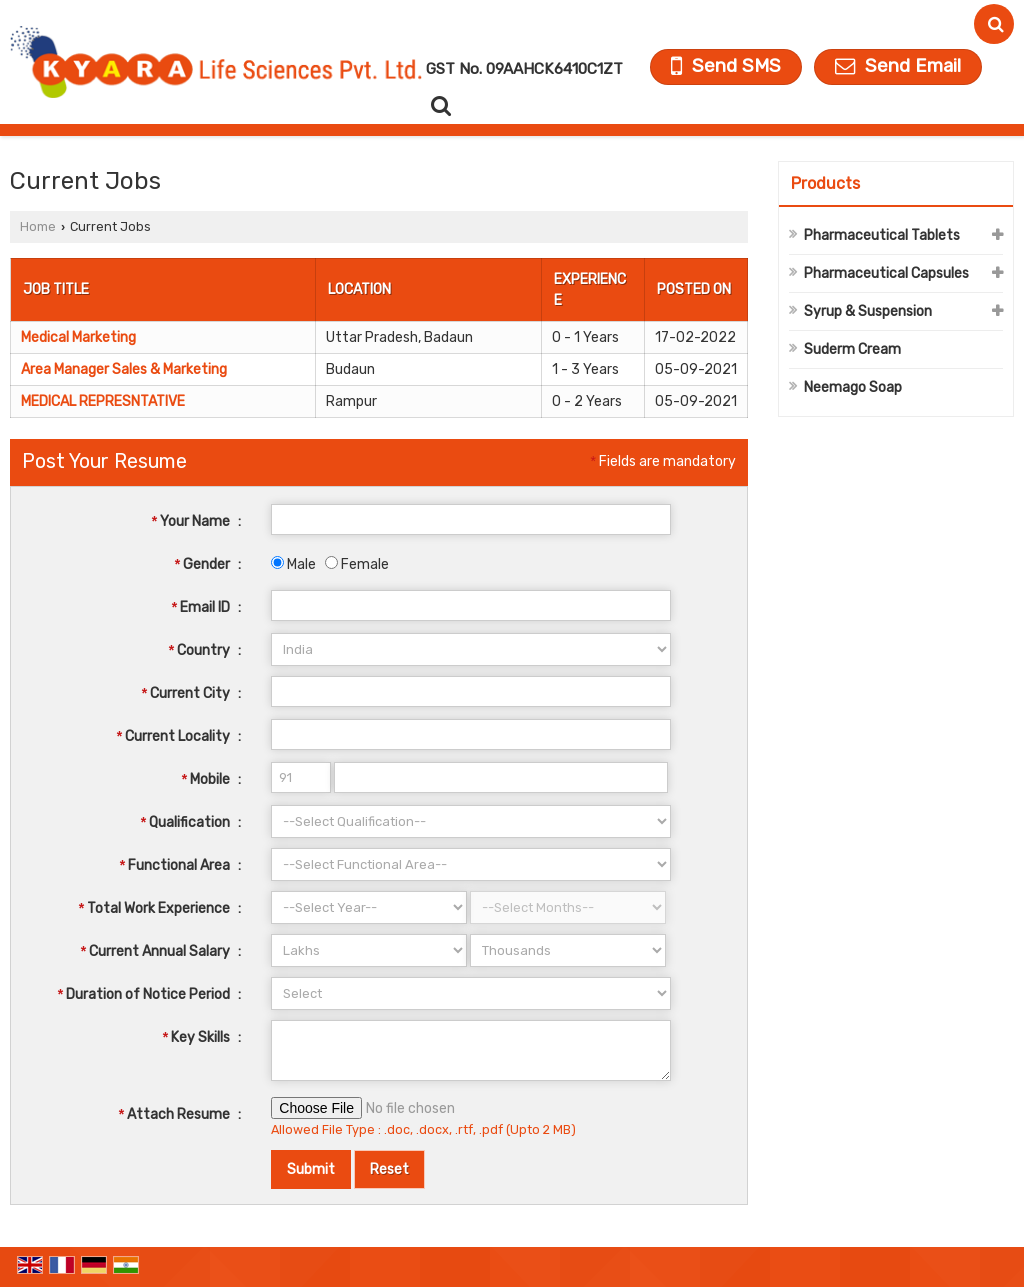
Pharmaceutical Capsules (886, 273)
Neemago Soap (853, 387)
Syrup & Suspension (868, 311)
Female (357, 564)
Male (293, 564)
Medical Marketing (78, 337)
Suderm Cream (852, 349)
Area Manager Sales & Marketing (124, 369)
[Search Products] (438, 106)
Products (825, 183)
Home (38, 226)
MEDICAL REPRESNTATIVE (103, 401)
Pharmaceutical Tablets (882, 235)
